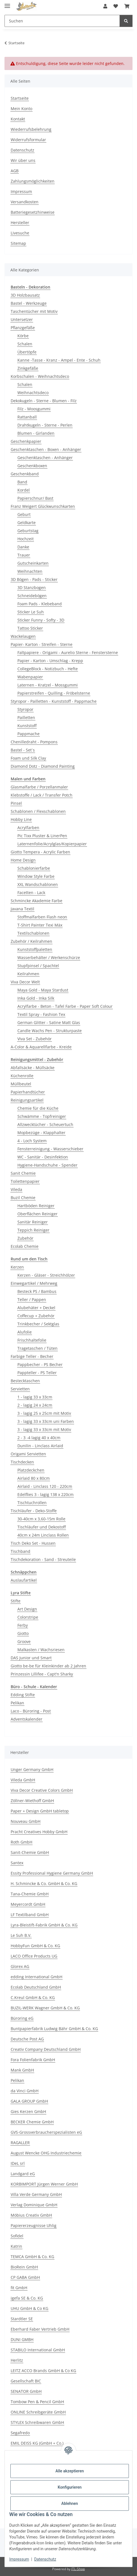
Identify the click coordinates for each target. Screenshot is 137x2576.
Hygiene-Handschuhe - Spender (47, 1165)
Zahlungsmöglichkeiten (32, 181)
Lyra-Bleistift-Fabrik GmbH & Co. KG (44, 1925)
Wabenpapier (30, 677)
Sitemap (18, 243)
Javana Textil (22, 908)
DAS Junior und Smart (31, 1657)
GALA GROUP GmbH (29, 2101)
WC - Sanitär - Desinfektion (42, 1157)
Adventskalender (26, 1719)
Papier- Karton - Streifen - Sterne (41, 644)
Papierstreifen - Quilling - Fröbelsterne (53, 693)
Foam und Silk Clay (28, 758)
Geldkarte (26, 522)
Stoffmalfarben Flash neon (42, 917)
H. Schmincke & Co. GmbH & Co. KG (44, 1883)
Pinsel (16, 803)
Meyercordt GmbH (28, 1904)
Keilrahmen (28, 973)
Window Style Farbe (35, 876)
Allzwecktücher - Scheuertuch (45, 1124)
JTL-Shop (78, 2568)
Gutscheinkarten (33, 563)
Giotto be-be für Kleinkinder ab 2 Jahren (48, 1666)
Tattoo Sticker (30, 628)
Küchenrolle (22, 1075)
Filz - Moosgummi (34, 408)
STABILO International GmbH (38, 2349)
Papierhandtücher (28, 1092)
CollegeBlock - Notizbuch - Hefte (47, 668)
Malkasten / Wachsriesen (41, 1649)
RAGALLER (20, 2142)
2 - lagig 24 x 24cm (34, 1405)
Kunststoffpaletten (34, 949)
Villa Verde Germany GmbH (36, 2194)
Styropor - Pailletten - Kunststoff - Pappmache (54, 701)
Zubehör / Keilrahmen (31, 941)
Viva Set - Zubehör (34, 1038)
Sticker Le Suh (30, 612)
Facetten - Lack (31, 892)
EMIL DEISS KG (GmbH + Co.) (37, 2443)
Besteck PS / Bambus (36, 1291)
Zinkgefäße (27, 368)
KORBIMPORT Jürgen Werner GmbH (44, 2184)
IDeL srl (18, 2163)
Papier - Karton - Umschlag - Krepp (50, 660)
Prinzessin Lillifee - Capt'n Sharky (42, 1674)
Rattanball (27, 417)
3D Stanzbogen (31, 587)
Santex (17, 1862)
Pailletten (26, 717)
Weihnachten (29, 571)
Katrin (16, 2246)
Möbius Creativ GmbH (31, 2215)
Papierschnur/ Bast (35, 498)
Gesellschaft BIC (26, 2381)
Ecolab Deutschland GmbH (36, 1987)
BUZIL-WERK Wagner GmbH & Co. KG (45, 2007)
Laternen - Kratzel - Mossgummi (47, 685)
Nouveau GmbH (25, 1821)
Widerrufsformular (28, 139)
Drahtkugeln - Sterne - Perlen (44, 425)
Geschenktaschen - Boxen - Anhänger (46, 449)
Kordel (23, 490)
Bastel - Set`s (23, 750)
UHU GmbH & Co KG (29, 2308)
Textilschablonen (33, 933)
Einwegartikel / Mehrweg (34, 1283)
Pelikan (17, 1702)
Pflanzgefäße (23, 327)
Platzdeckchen (30, 1470)
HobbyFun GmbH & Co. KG (35, 1945)
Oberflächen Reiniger (37, 1213)
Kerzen (17, 1267)
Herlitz (17, 2360)
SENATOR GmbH (26, 2391)
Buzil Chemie (23, 1197)
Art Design (27, 1609)
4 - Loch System (32, 1140)
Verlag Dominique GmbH (34, 2204)
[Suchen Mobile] (62, 21)
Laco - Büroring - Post (31, 1711)
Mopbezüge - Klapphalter (41, 1132)
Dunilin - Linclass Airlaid (40, 1445)
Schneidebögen (32, 595)
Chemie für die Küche (37, 1108)
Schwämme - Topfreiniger (41, 1116)
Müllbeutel (21, 1083)
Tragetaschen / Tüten (37, 1348)
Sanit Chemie (23, 1173)
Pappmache (28, 733)
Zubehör (25, 1238)
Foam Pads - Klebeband (39, 603)
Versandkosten (24, 201)
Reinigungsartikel (27, 1100)
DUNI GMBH (22, 2339)
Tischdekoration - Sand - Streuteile (43, 1559)
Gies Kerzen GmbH (28, 2111)
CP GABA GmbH (25, 2277)
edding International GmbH (36, 1976)
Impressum (19, 2559)
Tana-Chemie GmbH (30, 1893)
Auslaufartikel (24, 1580)
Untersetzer (22, 319)
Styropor (25, 709)
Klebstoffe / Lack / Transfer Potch (41, 795)
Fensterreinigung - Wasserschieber (50, 1148)
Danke (23, 547)
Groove (24, 1641)
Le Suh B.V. (21, 1935)
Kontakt (18, 119)
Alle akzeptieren (69, 2471)
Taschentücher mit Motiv (34, 311)
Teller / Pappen (31, 1299)
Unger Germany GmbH (32, 1769)
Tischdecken (22, 1462)
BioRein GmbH (24, 2267)
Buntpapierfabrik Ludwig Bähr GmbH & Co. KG (54, 2028)
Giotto (23, 1633)
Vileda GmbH (23, 1780)
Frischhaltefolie (31, 1340)
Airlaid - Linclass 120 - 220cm (44, 1486)
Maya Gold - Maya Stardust (42, 990)
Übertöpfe (26, 352)
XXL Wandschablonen (37, 884)
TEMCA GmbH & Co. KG (32, 2256)
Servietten (20, 1388)
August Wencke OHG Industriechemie (46, 2153)
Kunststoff (26, 725)
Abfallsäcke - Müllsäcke (32, 1067)
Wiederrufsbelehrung (31, 129)
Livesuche (20, 233)
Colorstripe (27, 1617)
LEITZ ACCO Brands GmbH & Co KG (43, 2370)
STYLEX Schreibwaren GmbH (37, 2422)
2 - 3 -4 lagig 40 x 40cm (38, 1437)
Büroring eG (22, 2018)
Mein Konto (21, 108)
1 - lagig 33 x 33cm (34, 1397)
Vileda (16, 1189)
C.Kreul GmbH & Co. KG (33, 1997)
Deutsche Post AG (27, 2039)
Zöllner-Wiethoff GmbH (32, 1800)
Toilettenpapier (25, 1181)
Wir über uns (23, 160)
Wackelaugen (23, 636)
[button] (105, 6)
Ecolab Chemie (24, 1246)
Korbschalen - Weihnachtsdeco (40, 376)
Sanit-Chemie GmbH (30, 1852)
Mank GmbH (22, 2070)
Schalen (24, 343)
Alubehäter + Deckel (36, 1307)
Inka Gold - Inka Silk (35, 998)
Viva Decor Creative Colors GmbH (42, 1790)
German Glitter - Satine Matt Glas (48, 1022)
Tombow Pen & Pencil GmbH (37, 2401)
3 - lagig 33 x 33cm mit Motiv (44, 1429)
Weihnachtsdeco (33, 392)
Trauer (23, 555)
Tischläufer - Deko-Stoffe (34, 1510)
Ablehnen (69, 2503)
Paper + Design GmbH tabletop (40, 1811)
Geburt (24, 514)
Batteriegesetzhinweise (32, 212)
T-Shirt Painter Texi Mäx (39, 925)
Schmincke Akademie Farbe (36, 900)
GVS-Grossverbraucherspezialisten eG (46, 2132)
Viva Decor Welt (25, 982)
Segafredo (20, 2432)
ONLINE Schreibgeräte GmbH (38, 2412)
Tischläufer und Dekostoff (41, 1527)
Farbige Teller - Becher (32, 1356)
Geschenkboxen (32, 465)
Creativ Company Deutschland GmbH (46, 2049)
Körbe (23, 335)
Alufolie (24, 1332)
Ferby (22, 1625)
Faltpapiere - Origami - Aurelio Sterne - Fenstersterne (67, 652)
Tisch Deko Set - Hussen (33, 1543)
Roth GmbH (21, 1842)
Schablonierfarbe (33, 868)
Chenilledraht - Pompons (34, 741)
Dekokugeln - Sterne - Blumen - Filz (44, 400)
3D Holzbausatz (25, 295)
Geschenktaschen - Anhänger (45, 457)
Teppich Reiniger (33, 1230)
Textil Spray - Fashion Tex (41, 1014)
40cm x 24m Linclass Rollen (43, 1535)
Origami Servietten (28, 1453)
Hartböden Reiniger (35, 1205)
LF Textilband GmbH (30, 1914)
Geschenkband (25, 473)
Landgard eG (23, 2173)
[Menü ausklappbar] (7, 3)
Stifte (15, 1601)
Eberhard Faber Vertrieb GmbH (40, 2329)
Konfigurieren (69, 2487)
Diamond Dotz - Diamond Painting (43, 766)
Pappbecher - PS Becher (40, 1364)
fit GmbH (19, 2287)
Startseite (20, 98)
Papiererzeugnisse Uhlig (33, 2225)
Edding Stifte (23, 1694)
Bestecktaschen (25, 1380)
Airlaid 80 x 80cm (33, 1478)
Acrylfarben (28, 827)
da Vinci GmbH (24, 2090)
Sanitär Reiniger (32, 1222)
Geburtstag (27, 530)
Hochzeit (25, 538)
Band (22, 482)
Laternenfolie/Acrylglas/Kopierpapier (52, 843)
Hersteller (20, 222)
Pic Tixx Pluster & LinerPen (42, 835)
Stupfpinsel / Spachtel (38, 965)
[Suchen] (126, 21)
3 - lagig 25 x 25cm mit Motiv (44, 1413)
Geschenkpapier (26, 441)
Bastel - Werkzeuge (29, 303)
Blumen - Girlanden (35, 433)
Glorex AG (20, 1966)
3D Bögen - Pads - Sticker (34, 579)
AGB (15, 170)
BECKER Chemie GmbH (32, 2121)
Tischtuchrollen (32, 1502)
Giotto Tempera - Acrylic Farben (40, 852)
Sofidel (17, 2235)
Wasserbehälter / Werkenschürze (48, 957)
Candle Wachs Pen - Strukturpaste (49, 1030)
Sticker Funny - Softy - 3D (40, 620)
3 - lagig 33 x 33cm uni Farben (45, 1421)
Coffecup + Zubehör (35, 1315)
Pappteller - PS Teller (37, 1372)
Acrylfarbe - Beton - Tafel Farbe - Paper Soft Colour (65, 1006)
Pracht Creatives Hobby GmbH (39, 1831)
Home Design (23, 860)
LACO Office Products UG (34, 1956)
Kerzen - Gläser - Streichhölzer (46, 1275)
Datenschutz (45, 2559)
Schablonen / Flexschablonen (38, 811)
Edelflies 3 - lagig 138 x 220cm (45, 1494)
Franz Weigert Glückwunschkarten (43, 506)
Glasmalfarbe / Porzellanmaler (39, 787)
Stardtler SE (22, 2318)
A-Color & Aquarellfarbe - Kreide (41, 1047)
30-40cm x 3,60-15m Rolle (41, 1518)
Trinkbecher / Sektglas (38, 1324)
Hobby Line (21, 819)
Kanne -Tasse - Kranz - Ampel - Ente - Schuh (59, 360)
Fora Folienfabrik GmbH (33, 2059)
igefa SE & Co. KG (27, 2298)
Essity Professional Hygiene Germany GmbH (52, 1873)
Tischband (20, 1551)
